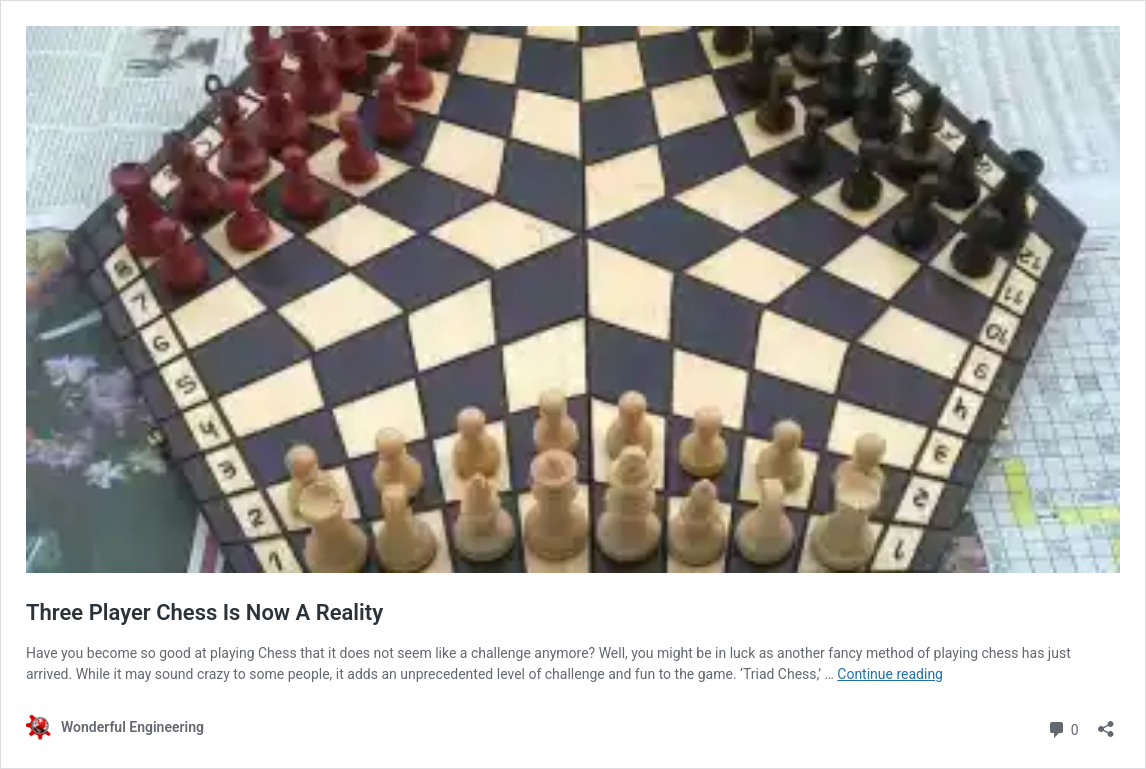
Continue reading (890, 674)
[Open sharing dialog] (1106, 722)
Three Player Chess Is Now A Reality (204, 612)
